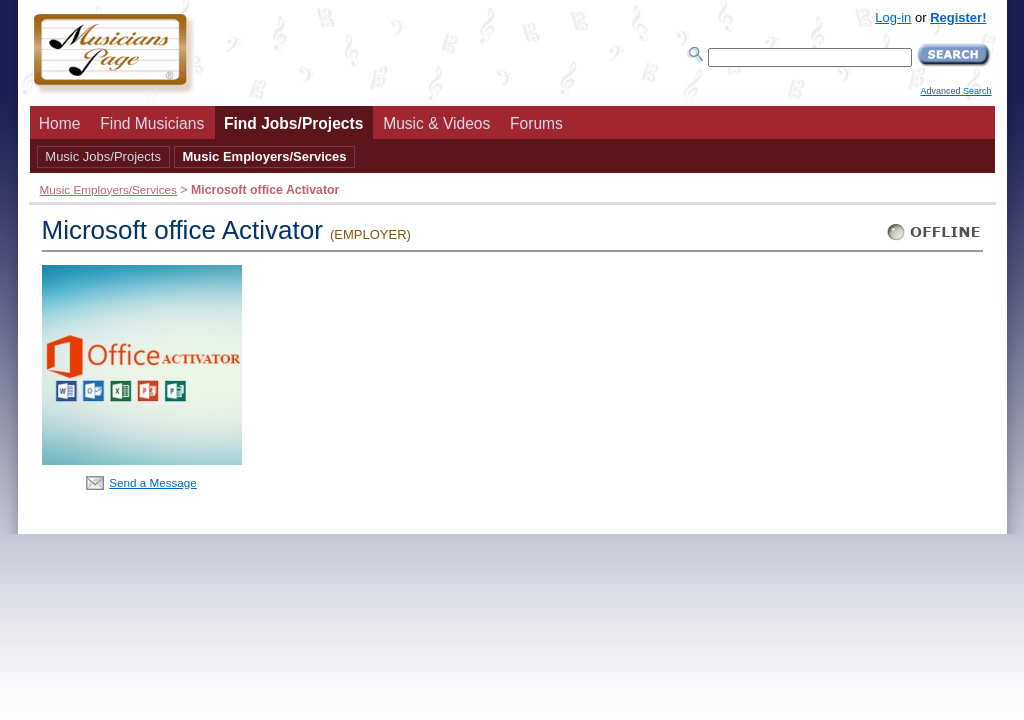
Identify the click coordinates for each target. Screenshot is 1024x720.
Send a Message (153, 482)
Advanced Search (955, 91)
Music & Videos (436, 123)
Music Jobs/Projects (103, 156)
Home (60, 123)
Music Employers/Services (264, 156)
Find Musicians (152, 123)
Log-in (893, 17)
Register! (958, 17)
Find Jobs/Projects (294, 123)
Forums (536, 123)
